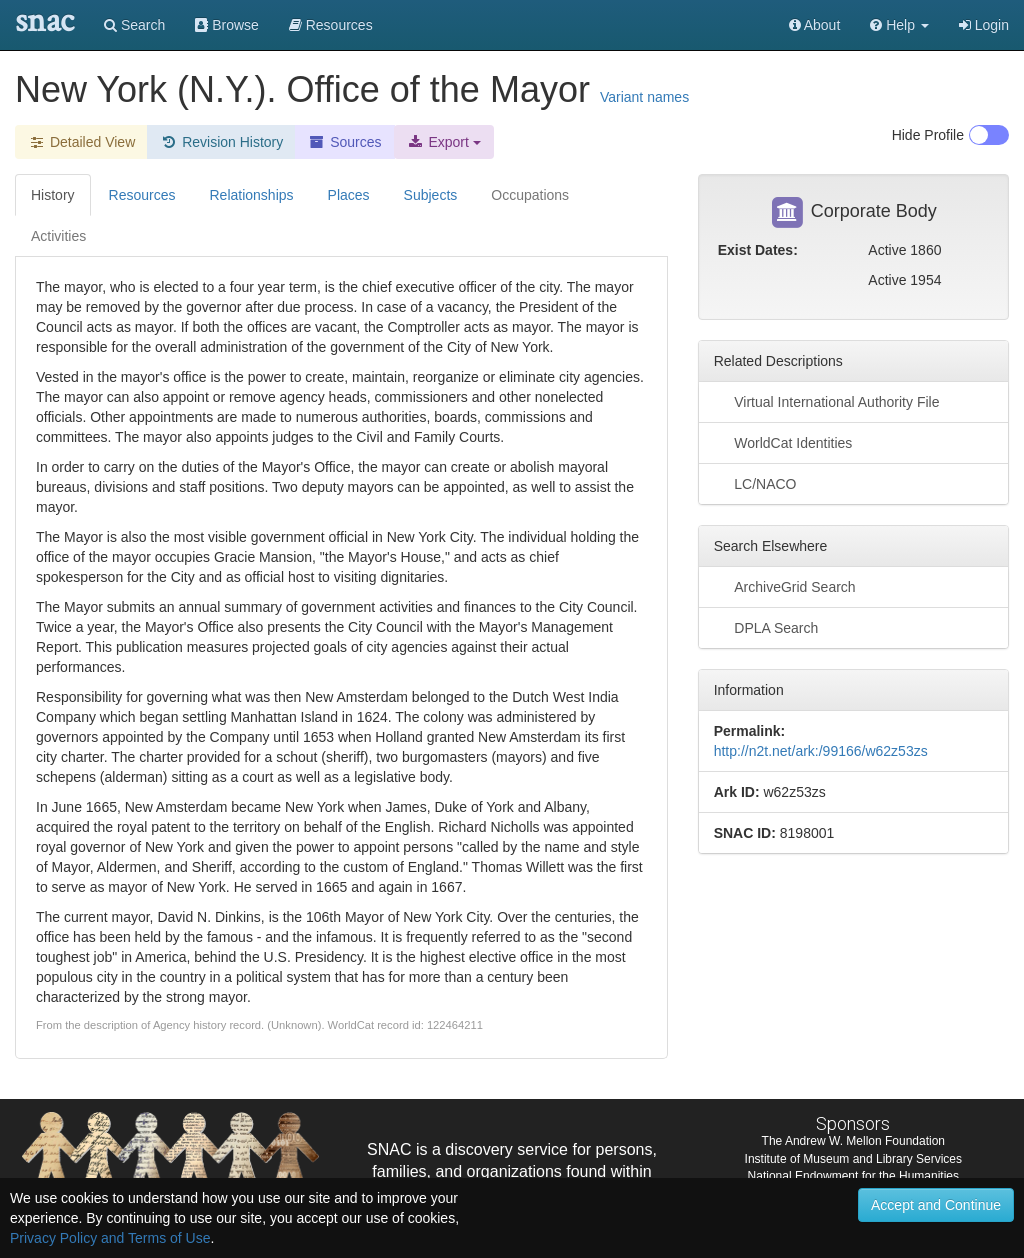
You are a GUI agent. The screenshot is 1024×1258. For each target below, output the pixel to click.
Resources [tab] (142, 195)
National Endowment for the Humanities (853, 1176)
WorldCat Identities (783, 442)
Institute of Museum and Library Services (853, 1159)
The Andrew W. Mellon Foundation (853, 1141)
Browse (227, 25)
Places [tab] (349, 195)
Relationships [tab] (251, 195)
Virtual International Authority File (827, 401)
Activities (58, 236)
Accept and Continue (936, 1205)
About (815, 25)
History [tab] (53, 195)
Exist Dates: (758, 250)
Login (984, 25)
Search (134, 25)
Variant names (644, 97)
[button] (899, 25)
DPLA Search (766, 627)
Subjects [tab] (431, 195)
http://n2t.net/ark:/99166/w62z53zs (821, 751)
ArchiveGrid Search (785, 586)
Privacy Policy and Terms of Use (110, 1238)
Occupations (530, 195)
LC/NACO (755, 483)
